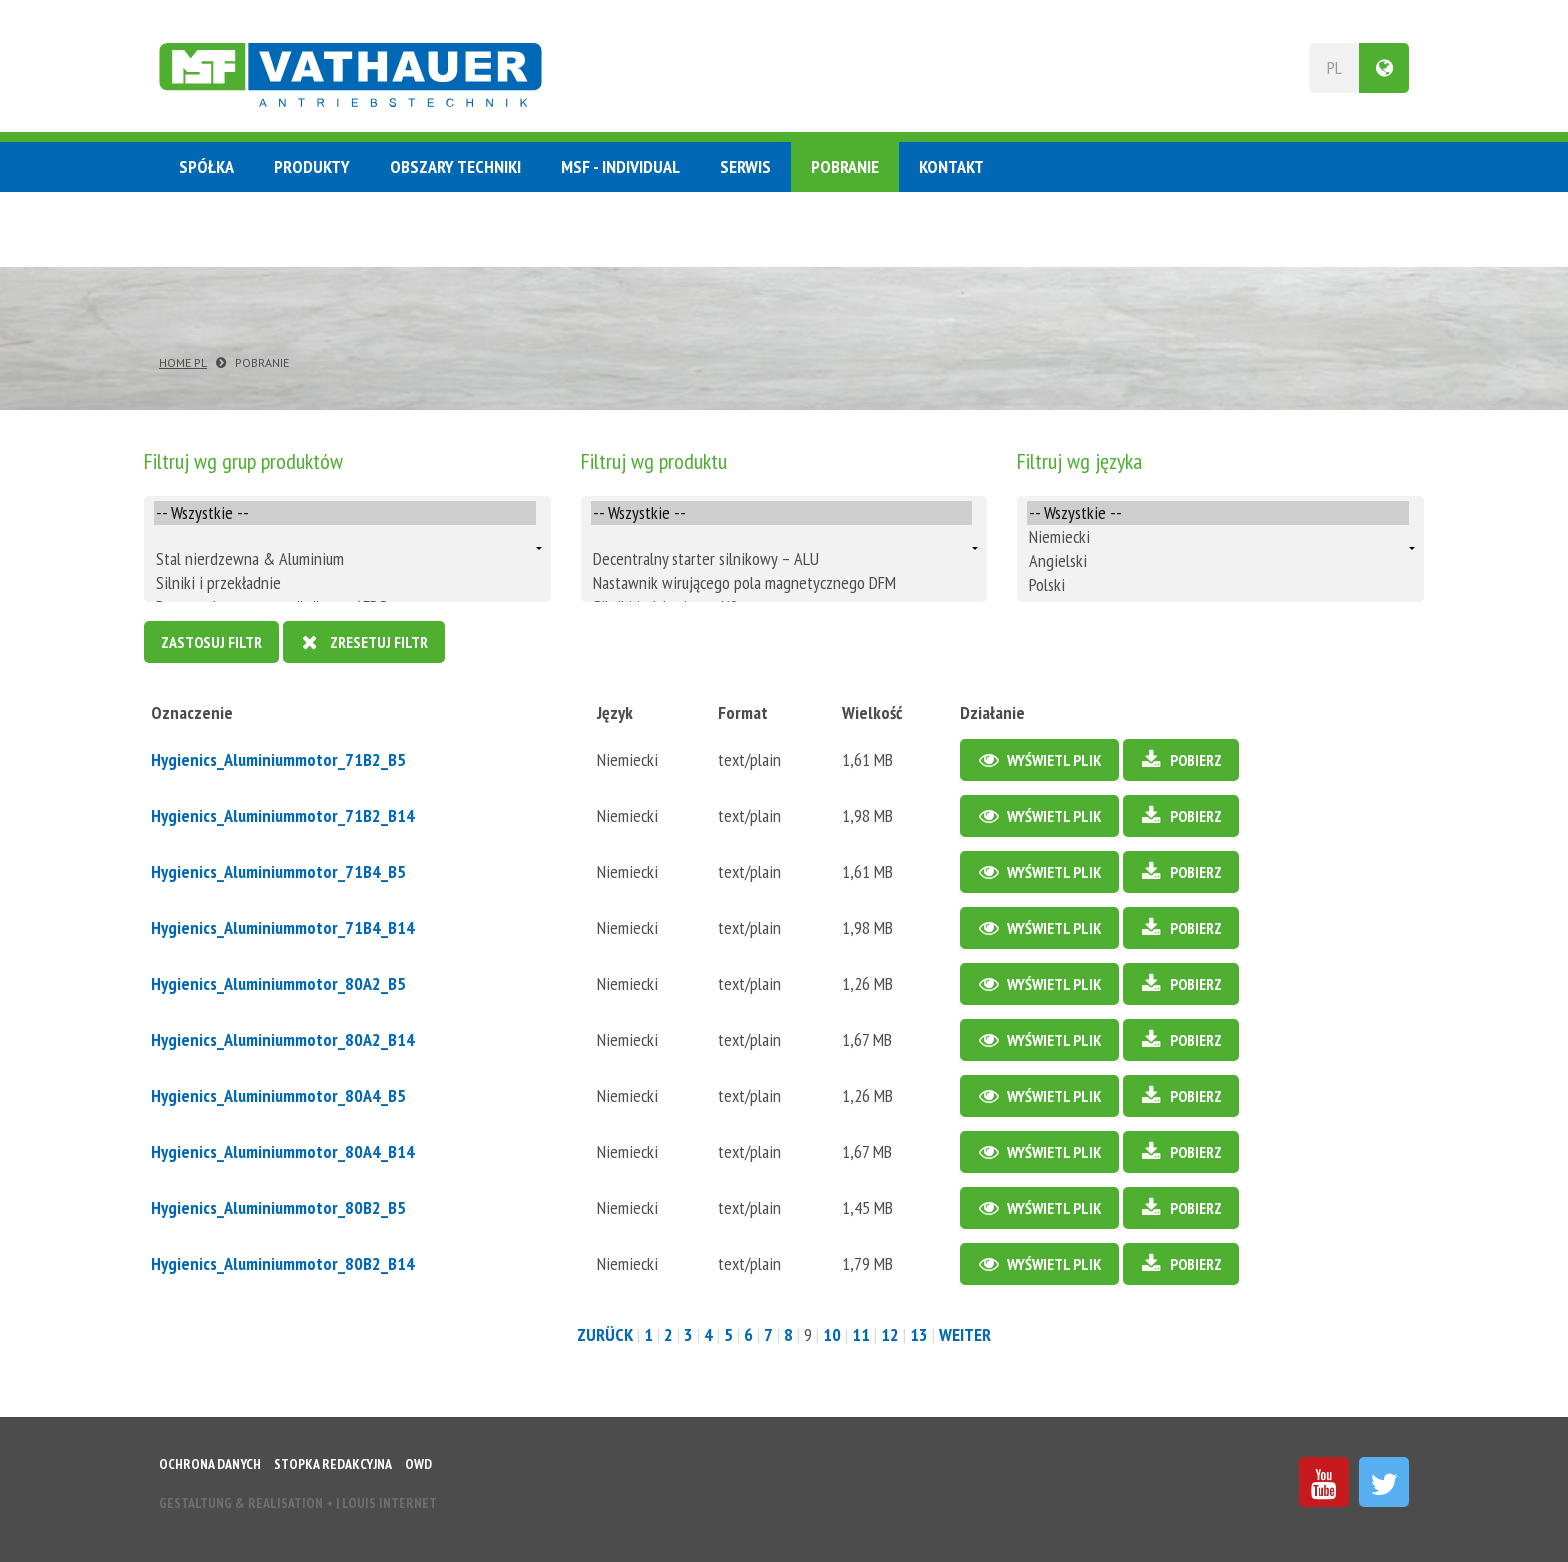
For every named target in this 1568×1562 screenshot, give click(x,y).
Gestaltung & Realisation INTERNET (298, 1503)
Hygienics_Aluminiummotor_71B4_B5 (278, 871)
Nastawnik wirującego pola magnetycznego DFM (782, 583)
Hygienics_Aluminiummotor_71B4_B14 (283, 927)
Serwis (745, 166)
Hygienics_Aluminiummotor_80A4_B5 (278, 1095)
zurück (605, 1334)
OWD (418, 1464)
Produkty (312, 166)
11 (861, 1334)
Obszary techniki (455, 166)
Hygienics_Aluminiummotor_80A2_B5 (278, 983)
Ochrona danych (210, 1464)
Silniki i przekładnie (345, 583)
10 (832, 1334)
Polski (1218, 585)
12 (890, 1334)
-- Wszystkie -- (345, 513)
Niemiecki (1218, 537)
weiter (965, 1334)
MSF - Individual (620, 166)
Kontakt (951, 166)
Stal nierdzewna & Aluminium (345, 559)
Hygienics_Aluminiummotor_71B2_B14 (283, 815)
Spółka (206, 166)
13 (919, 1334)
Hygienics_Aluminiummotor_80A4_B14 (283, 1151)
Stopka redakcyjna (333, 1464)
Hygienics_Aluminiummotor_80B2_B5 (278, 1207)
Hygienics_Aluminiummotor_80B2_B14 (283, 1263)
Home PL (183, 362)
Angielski (1218, 561)
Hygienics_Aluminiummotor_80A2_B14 (283, 1039)
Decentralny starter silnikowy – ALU (782, 559)
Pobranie (845, 166)
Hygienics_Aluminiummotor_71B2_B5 (278, 759)
